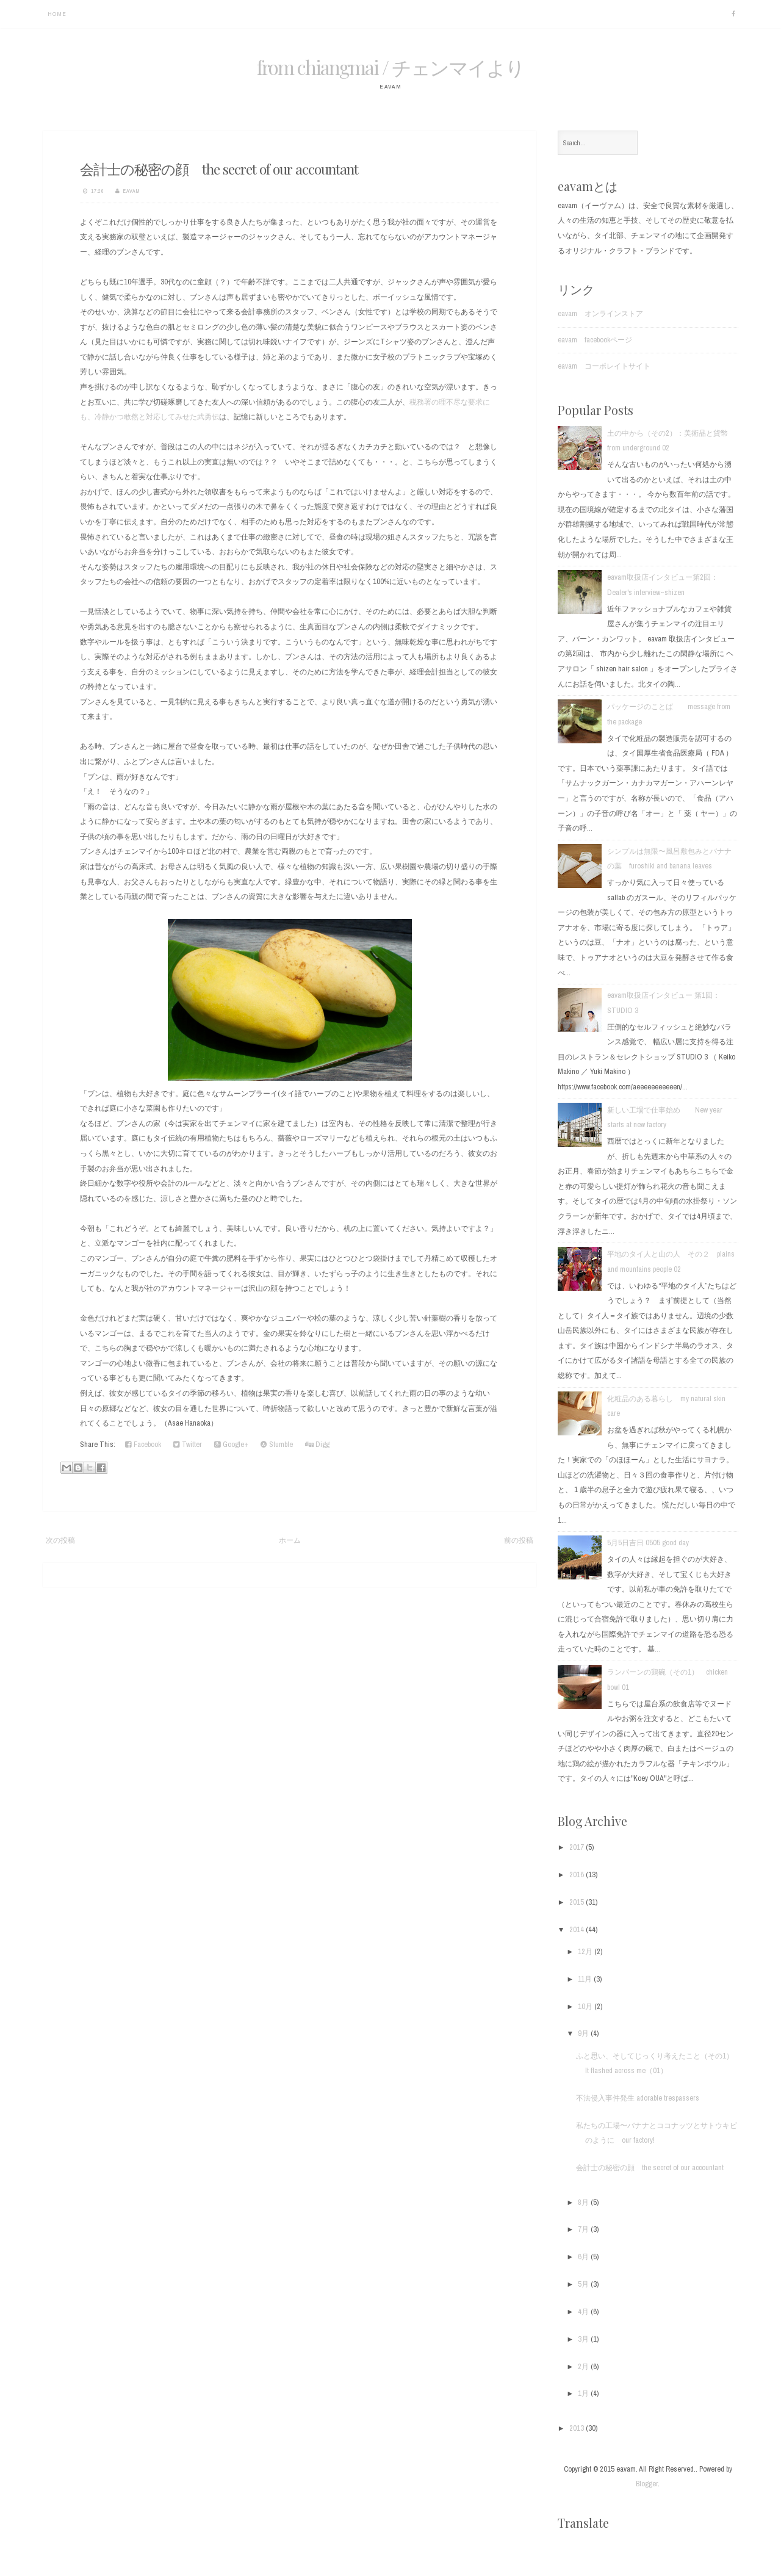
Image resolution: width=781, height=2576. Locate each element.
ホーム (290, 1540)
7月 (584, 2229)
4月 (584, 2311)
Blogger (647, 2483)
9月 (584, 2033)
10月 (586, 2006)
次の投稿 (60, 1540)
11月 (586, 1979)
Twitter (187, 1444)
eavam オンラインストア (600, 313)
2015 (577, 1902)
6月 (584, 2256)
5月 (584, 2284)
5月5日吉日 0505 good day (648, 1542)
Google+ (231, 1444)
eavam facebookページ (595, 339)
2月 (584, 2366)
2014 (577, 1929)
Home (57, 14)
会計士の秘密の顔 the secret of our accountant (219, 168)
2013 (577, 2428)
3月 (584, 2339)
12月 (586, 1951)
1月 (584, 2393)
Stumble (277, 1444)
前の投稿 (518, 1540)
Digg (317, 1444)
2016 (577, 1874)
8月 (584, 2202)
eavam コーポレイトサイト (604, 366)
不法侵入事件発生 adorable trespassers (637, 2098)
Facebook (143, 1444)
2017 (577, 1847)
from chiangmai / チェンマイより (390, 67)
